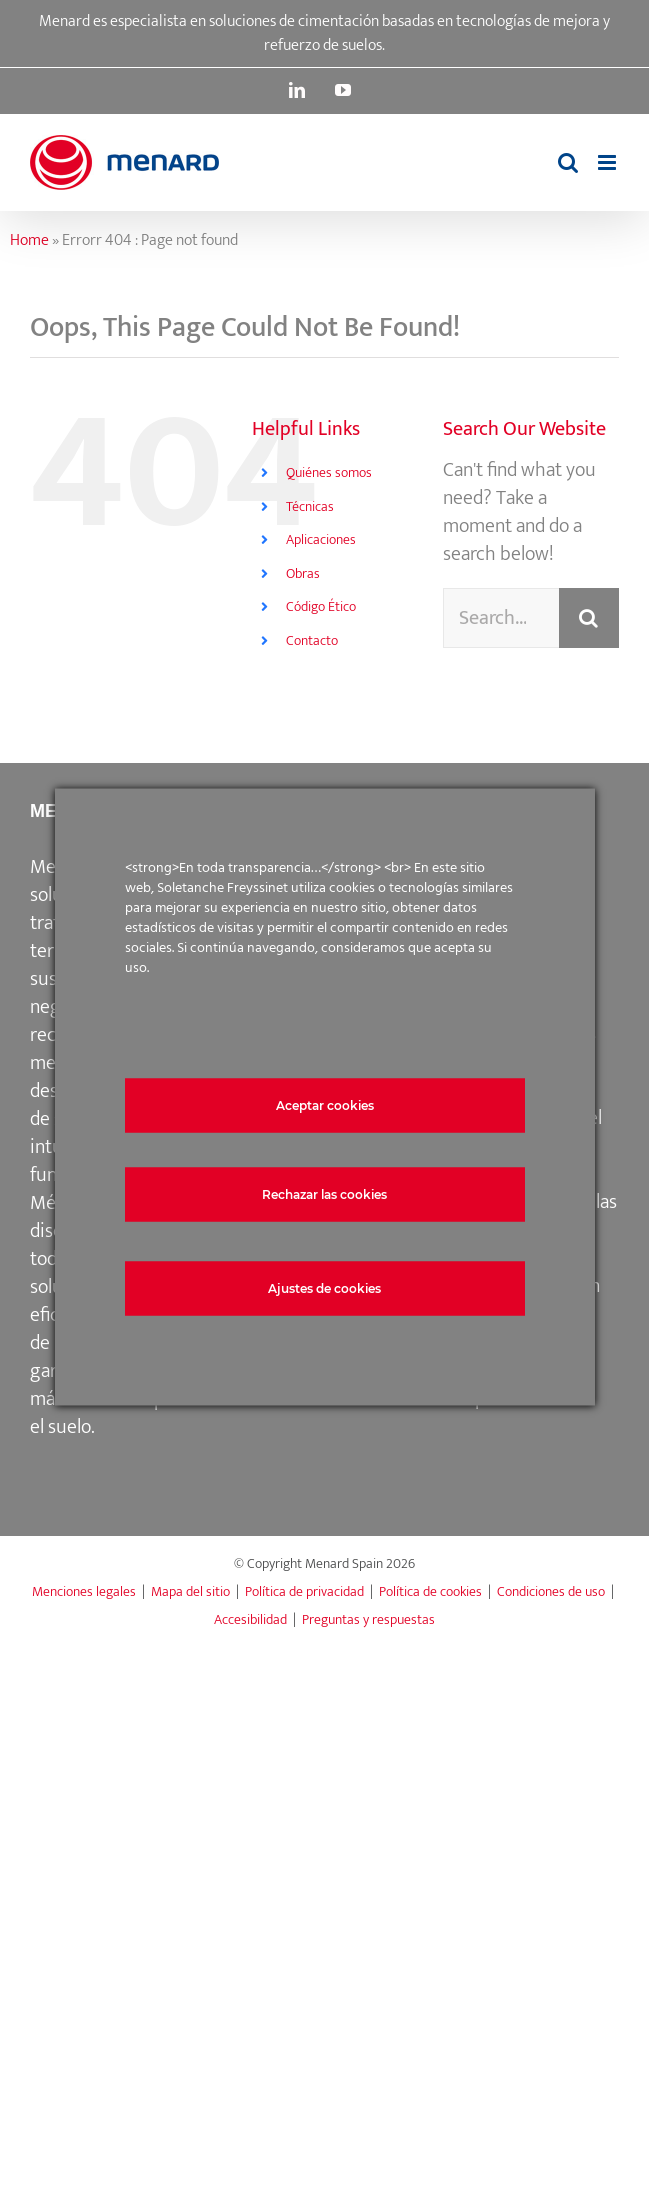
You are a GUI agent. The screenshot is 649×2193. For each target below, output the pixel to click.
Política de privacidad (304, 1591)
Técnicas (310, 506)
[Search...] (501, 618)
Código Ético (321, 606)
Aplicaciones (321, 539)
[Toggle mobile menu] (608, 162)
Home (29, 240)
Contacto (312, 640)
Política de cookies (430, 1591)
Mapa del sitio (190, 1591)
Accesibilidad (250, 1619)
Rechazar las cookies (324, 1193)
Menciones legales (84, 1591)
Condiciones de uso (551, 1591)
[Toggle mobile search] (568, 162)
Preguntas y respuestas (368, 1619)
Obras (303, 573)
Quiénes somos (329, 472)
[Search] (589, 618)
